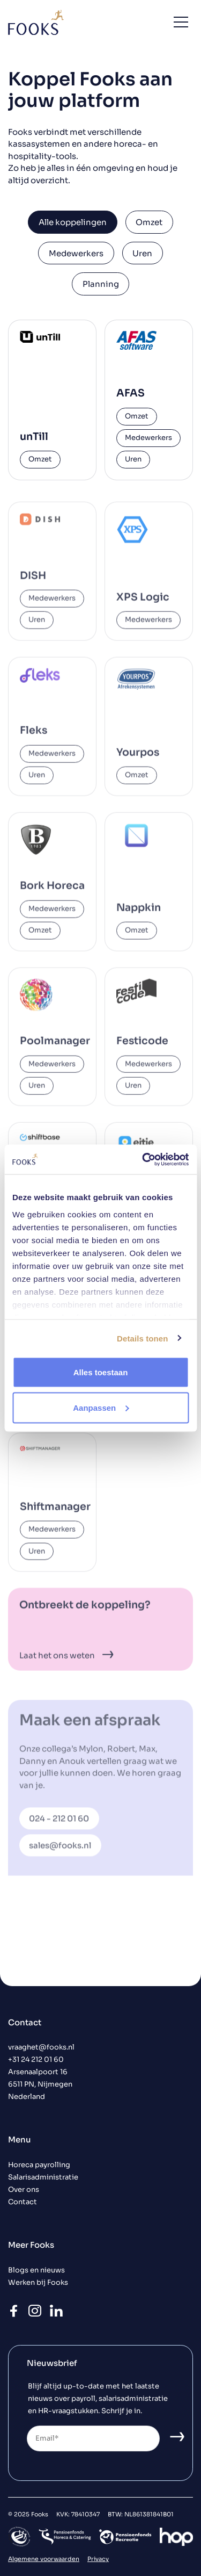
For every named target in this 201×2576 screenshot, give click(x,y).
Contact (22, 2202)
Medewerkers (76, 253)
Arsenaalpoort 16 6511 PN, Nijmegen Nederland (40, 2084)
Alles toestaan (100, 1372)
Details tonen (142, 1338)
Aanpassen (101, 1407)
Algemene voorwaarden (43, 2559)
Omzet (149, 222)
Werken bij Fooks (38, 2282)
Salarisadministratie (43, 2177)
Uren (142, 253)
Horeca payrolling (39, 2165)
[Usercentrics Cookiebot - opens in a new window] (143, 1159)
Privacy (98, 2559)
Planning (101, 284)
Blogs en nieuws (36, 2270)
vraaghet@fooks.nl (41, 2047)
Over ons (23, 2189)
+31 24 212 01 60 (36, 2059)
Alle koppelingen (73, 222)
